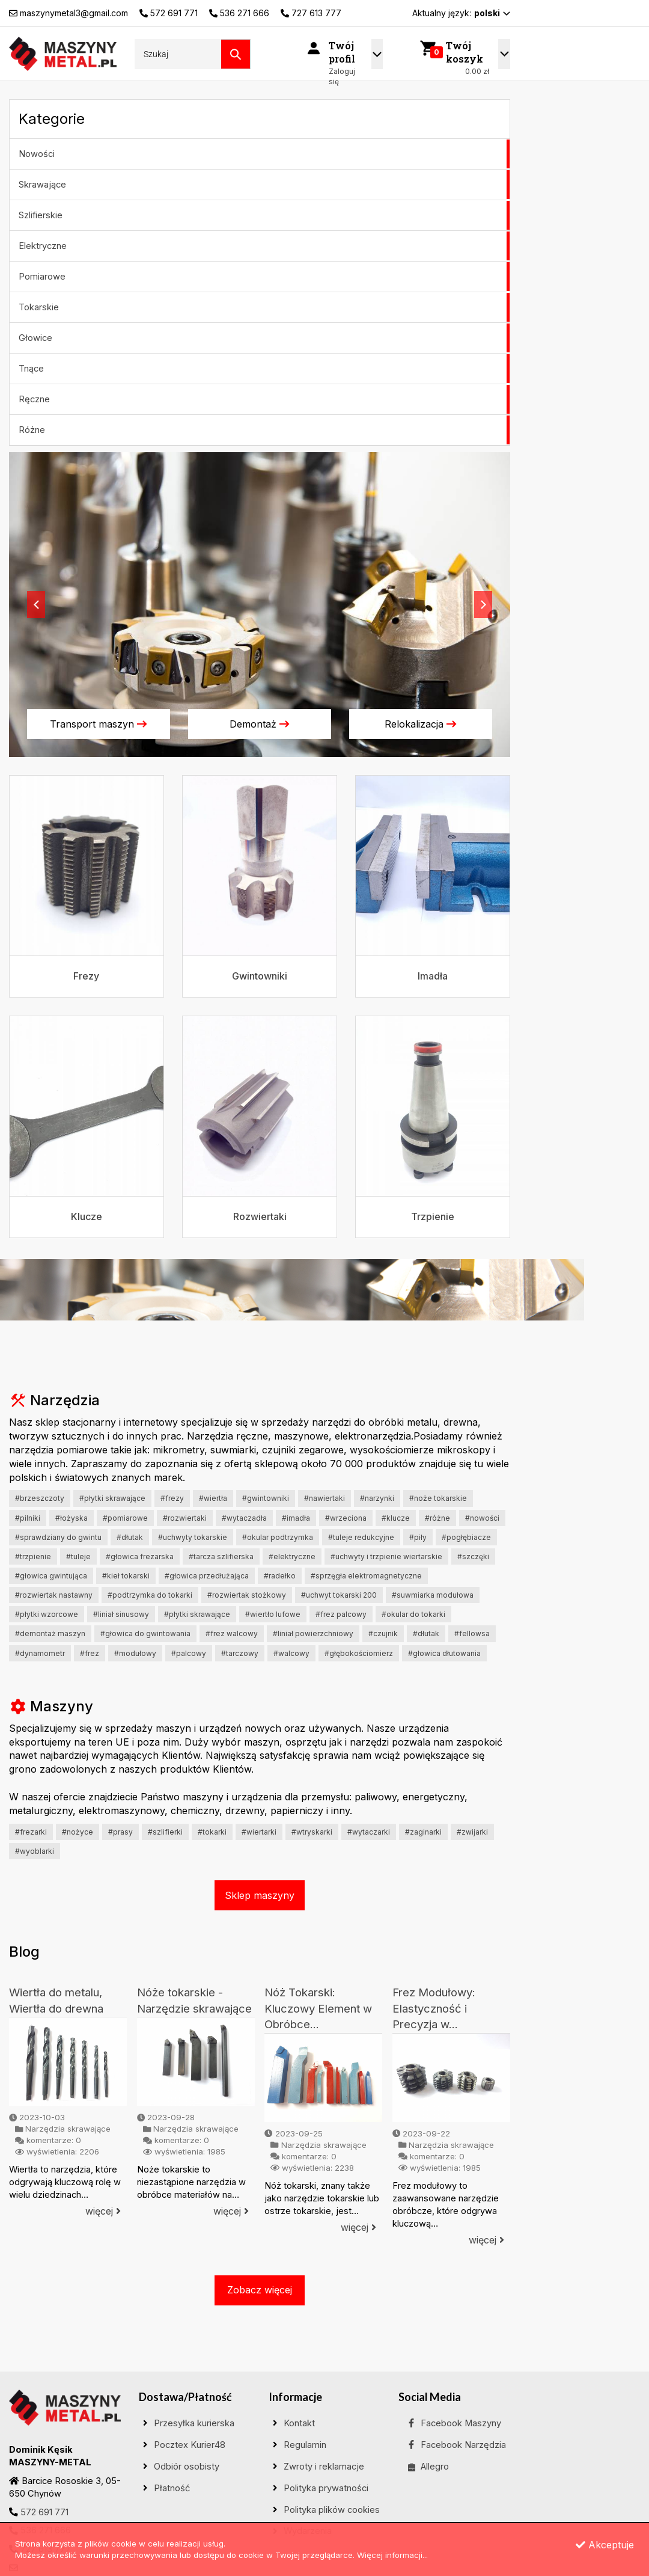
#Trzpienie (33, 1556)
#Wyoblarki (34, 1851)
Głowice (35, 338)
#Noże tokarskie (438, 1498)
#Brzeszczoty (39, 1498)
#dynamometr (40, 1653)
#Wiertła (213, 1498)
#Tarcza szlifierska (221, 1556)
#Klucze (396, 1518)
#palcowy (188, 1653)
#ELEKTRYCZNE (292, 1556)
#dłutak (426, 1633)
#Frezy (172, 1498)
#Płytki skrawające (112, 1498)
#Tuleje (78, 1556)
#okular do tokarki (413, 1614)
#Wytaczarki (368, 1831)
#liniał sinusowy (121, 1614)
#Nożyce (77, 1831)
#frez (89, 1653)
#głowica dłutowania (444, 1653)
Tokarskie (39, 307)
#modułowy (135, 1653)
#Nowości (482, 1518)
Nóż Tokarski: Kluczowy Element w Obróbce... (318, 2008)
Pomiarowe (42, 276)
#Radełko (280, 1575)
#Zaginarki (423, 1831)
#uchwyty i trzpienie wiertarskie (386, 1556)
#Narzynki (377, 1498)
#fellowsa (472, 1633)
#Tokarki (212, 1831)
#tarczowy (239, 1653)
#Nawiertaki (324, 1498)
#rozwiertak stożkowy (246, 1594)
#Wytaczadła (244, 1518)
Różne (32, 430)
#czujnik (383, 1633)
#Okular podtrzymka (277, 1537)
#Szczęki (473, 1556)
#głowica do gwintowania (145, 1633)
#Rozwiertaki (185, 1518)
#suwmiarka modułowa (433, 1594)
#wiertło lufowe (272, 1614)
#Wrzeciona (346, 1518)
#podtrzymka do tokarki (150, 1594)
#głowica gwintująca (51, 1575)
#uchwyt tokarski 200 (339, 1594)
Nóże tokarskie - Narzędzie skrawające (194, 2001)
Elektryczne (43, 246)
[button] (36, 604)
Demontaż (260, 724)
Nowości (37, 154)
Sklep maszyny (259, 1895)
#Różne (437, 1518)
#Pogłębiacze (466, 1537)
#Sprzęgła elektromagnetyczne (366, 1575)
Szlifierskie (40, 215)
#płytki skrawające (197, 1614)
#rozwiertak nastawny (54, 1594)
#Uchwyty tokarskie (192, 1537)
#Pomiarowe (125, 1518)
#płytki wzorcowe (46, 1614)
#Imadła (296, 1518)
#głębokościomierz (358, 1653)
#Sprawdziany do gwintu (58, 1537)
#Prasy (120, 1831)
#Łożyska (71, 1518)
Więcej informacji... (392, 2555)
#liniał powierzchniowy (313, 1633)
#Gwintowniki (265, 1498)
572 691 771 (44, 2512)
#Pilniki (27, 1518)
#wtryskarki (311, 1831)
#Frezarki (31, 1831)
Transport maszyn (98, 724)
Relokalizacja (421, 724)
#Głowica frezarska (140, 1556)
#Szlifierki (165, 1831)
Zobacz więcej (259, 2290)
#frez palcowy (341, 1614)
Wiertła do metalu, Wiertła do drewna (56, 2001)
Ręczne (34, 399)
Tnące (31, 368)
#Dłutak (130, 1537)
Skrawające (42, 184)
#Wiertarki (259, 1831)
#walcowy (291, 1653)
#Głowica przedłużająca (207, 1575)
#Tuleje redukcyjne (361, 1537)
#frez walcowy (232, 1633)
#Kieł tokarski (126, 1575)
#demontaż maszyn (50, 1633)
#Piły (418, 1537)
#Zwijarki (472, 1831)
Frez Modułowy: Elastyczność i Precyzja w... (433, 2008)
